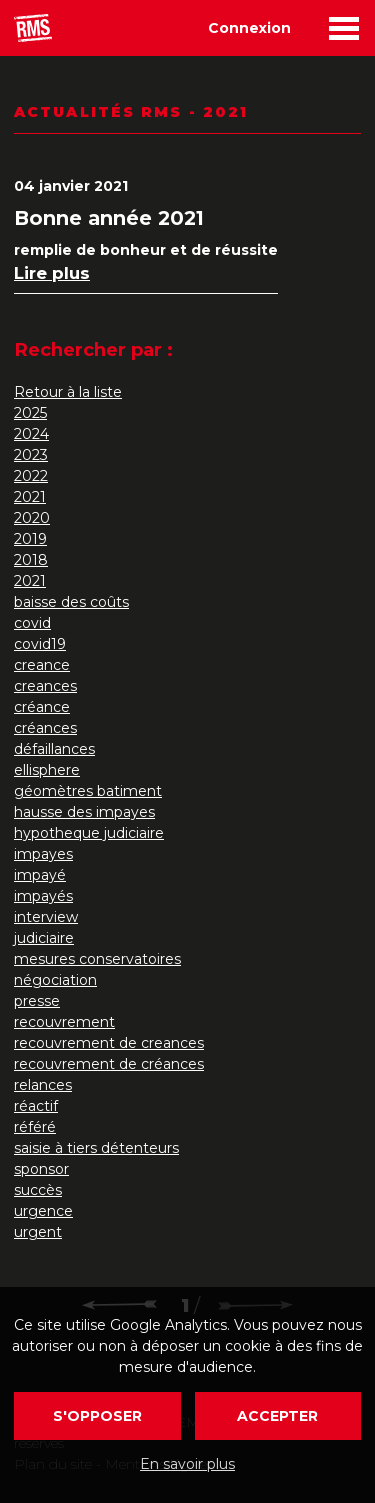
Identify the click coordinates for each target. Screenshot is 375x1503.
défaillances (54, 749)
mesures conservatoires (97, 959)
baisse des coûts (71, 602)
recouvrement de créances (109, 1064)
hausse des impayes (84, 812)
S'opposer (97, 1416)
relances (43, 1085)
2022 (31, 476)
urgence (43, 1211)
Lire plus (52, 273)
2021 (30, 497)
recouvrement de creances (109, 1043)
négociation (55, 980)
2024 (31, 434)
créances (45, 728)
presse (37, 1001)
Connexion (249, 28)
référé (35, 1127)
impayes (43, 854)
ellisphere (47, 770)
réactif (36, 1106)
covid (32, 623)
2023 (31, 455)
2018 (31, 560)
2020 (32, 518)
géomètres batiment (88, 791)
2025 (30, 413)
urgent (38, 1232)
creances (45, 686)
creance (42, 665)
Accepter (277, 1416)
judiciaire (44, 938)
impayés (43, 896)
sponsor (41, 1169)
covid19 (40, 644)
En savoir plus (187, 1464)
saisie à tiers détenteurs (96, 1148)
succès (38, 1190)
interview (46, 917)
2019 (30, 539)
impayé (40, 875)
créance (42, 707)
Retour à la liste (68, 392)
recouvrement (64, 1022)
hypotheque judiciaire (89, 833)
